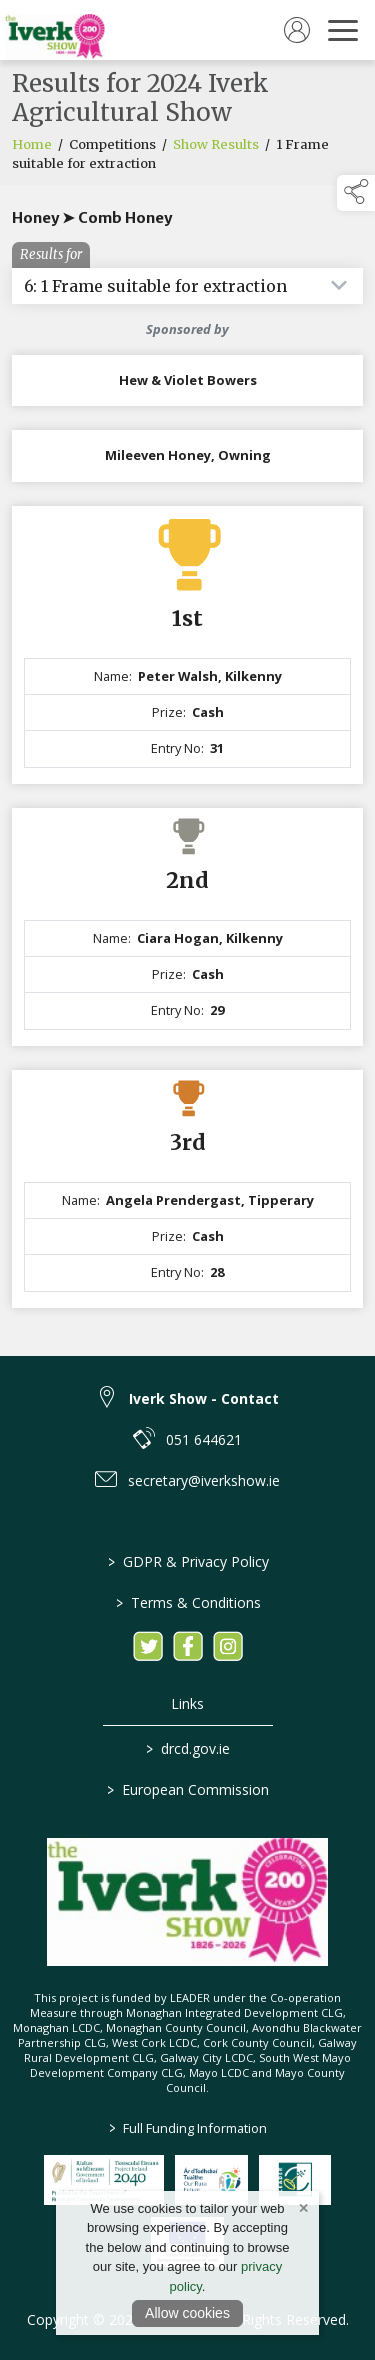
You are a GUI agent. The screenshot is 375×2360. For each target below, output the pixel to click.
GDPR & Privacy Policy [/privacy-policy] (187, 1561)
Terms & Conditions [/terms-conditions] (187, 1602)
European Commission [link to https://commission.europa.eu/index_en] (188, 1789)
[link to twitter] (148, 1646)
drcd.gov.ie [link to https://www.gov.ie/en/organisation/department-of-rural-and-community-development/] (188, 1748)
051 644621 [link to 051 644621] (204, 1439)
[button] (356, 193)
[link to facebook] (188, 1646)
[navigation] (343, 30)
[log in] (297, 30)
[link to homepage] (55, 30)
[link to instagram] (228, 1646)
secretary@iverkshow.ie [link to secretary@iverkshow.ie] (204, 1480)
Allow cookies (187, 2313)
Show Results (216, 145)
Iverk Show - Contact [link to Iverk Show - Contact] (204, 1398)
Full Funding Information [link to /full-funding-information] (188, 2128)
